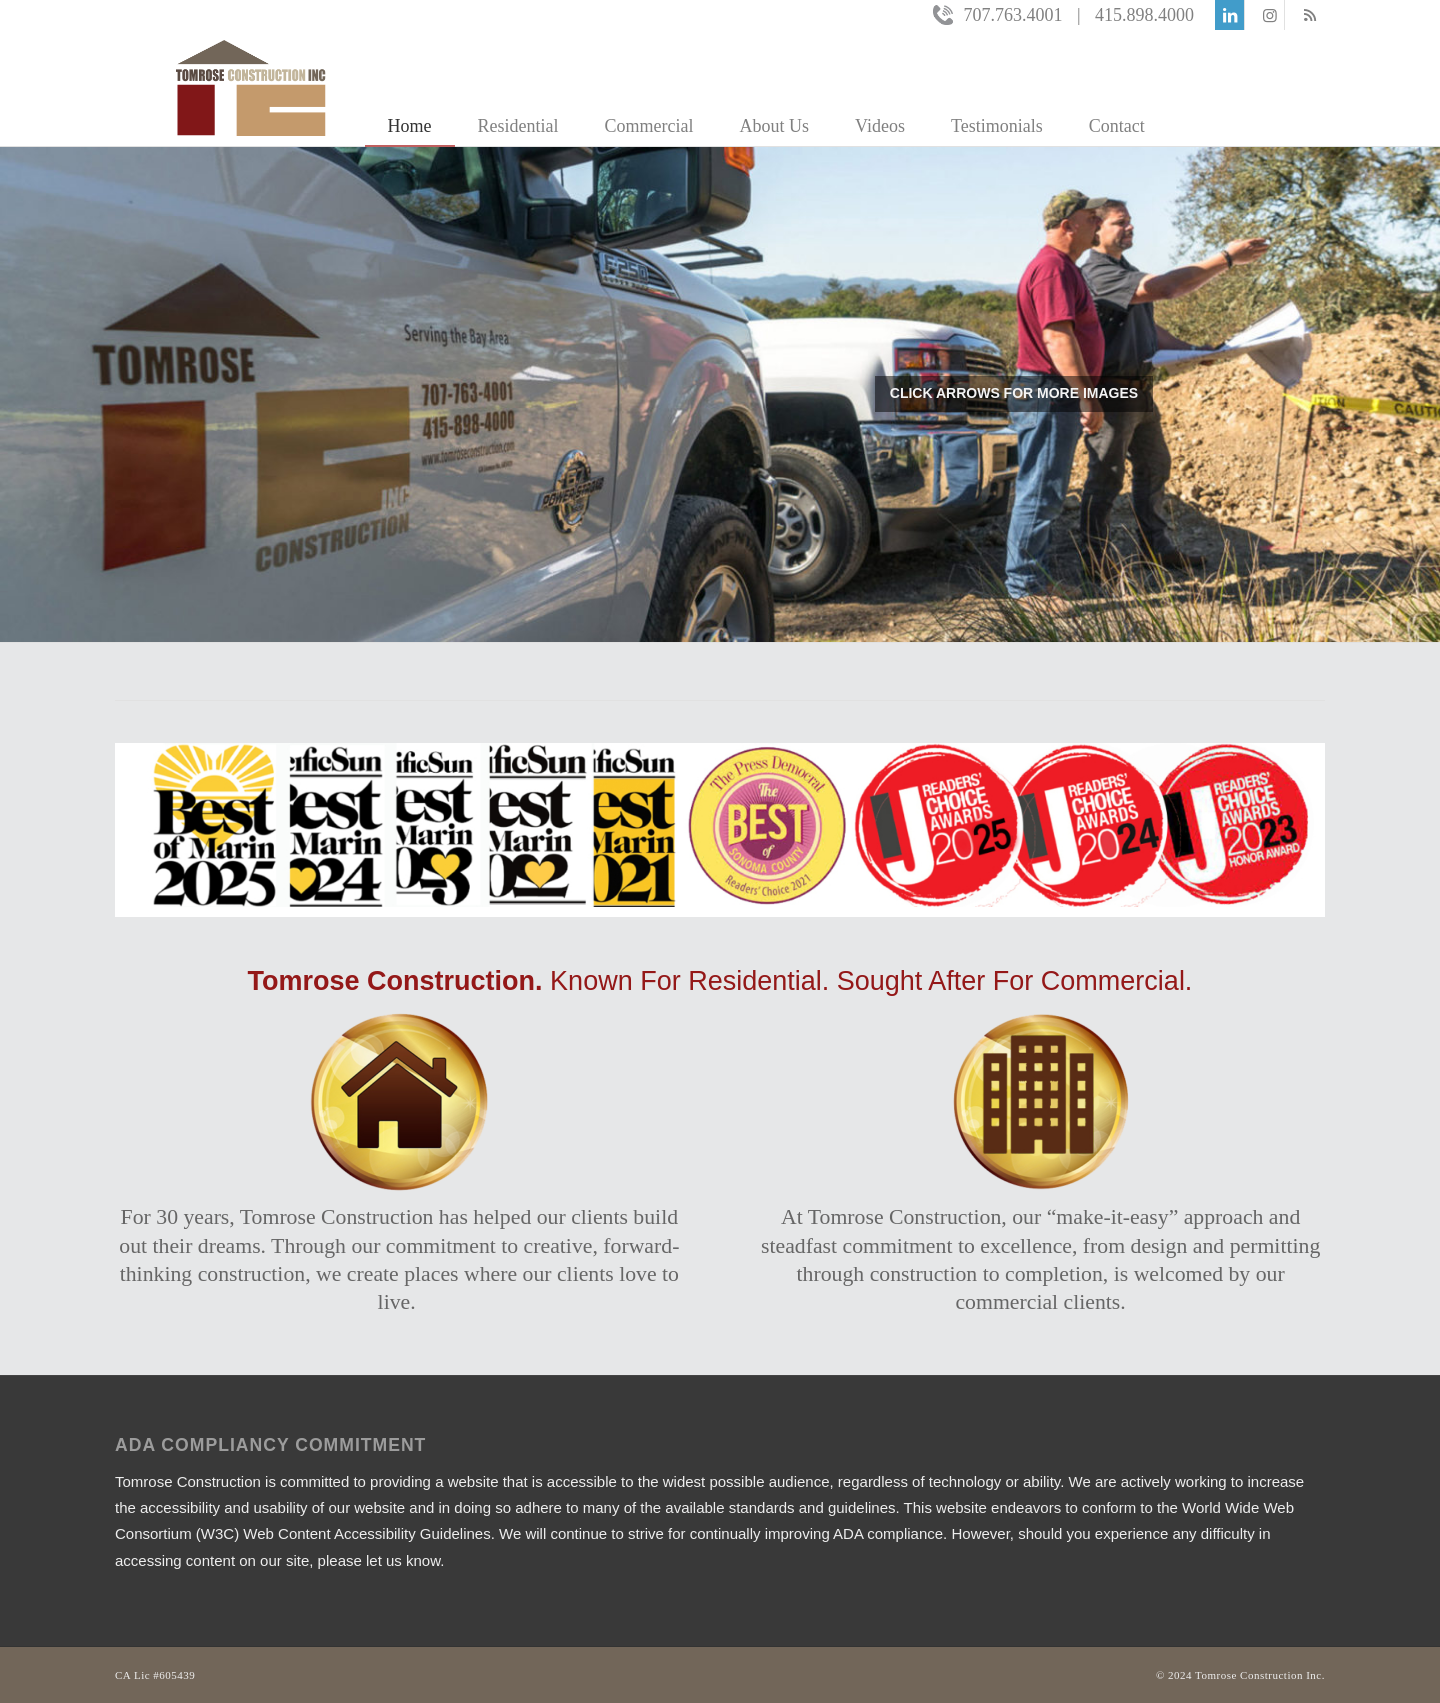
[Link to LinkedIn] (1229, 15)
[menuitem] (410, 88)
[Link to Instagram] (1269, 15)
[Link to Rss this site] (1310, 15)
